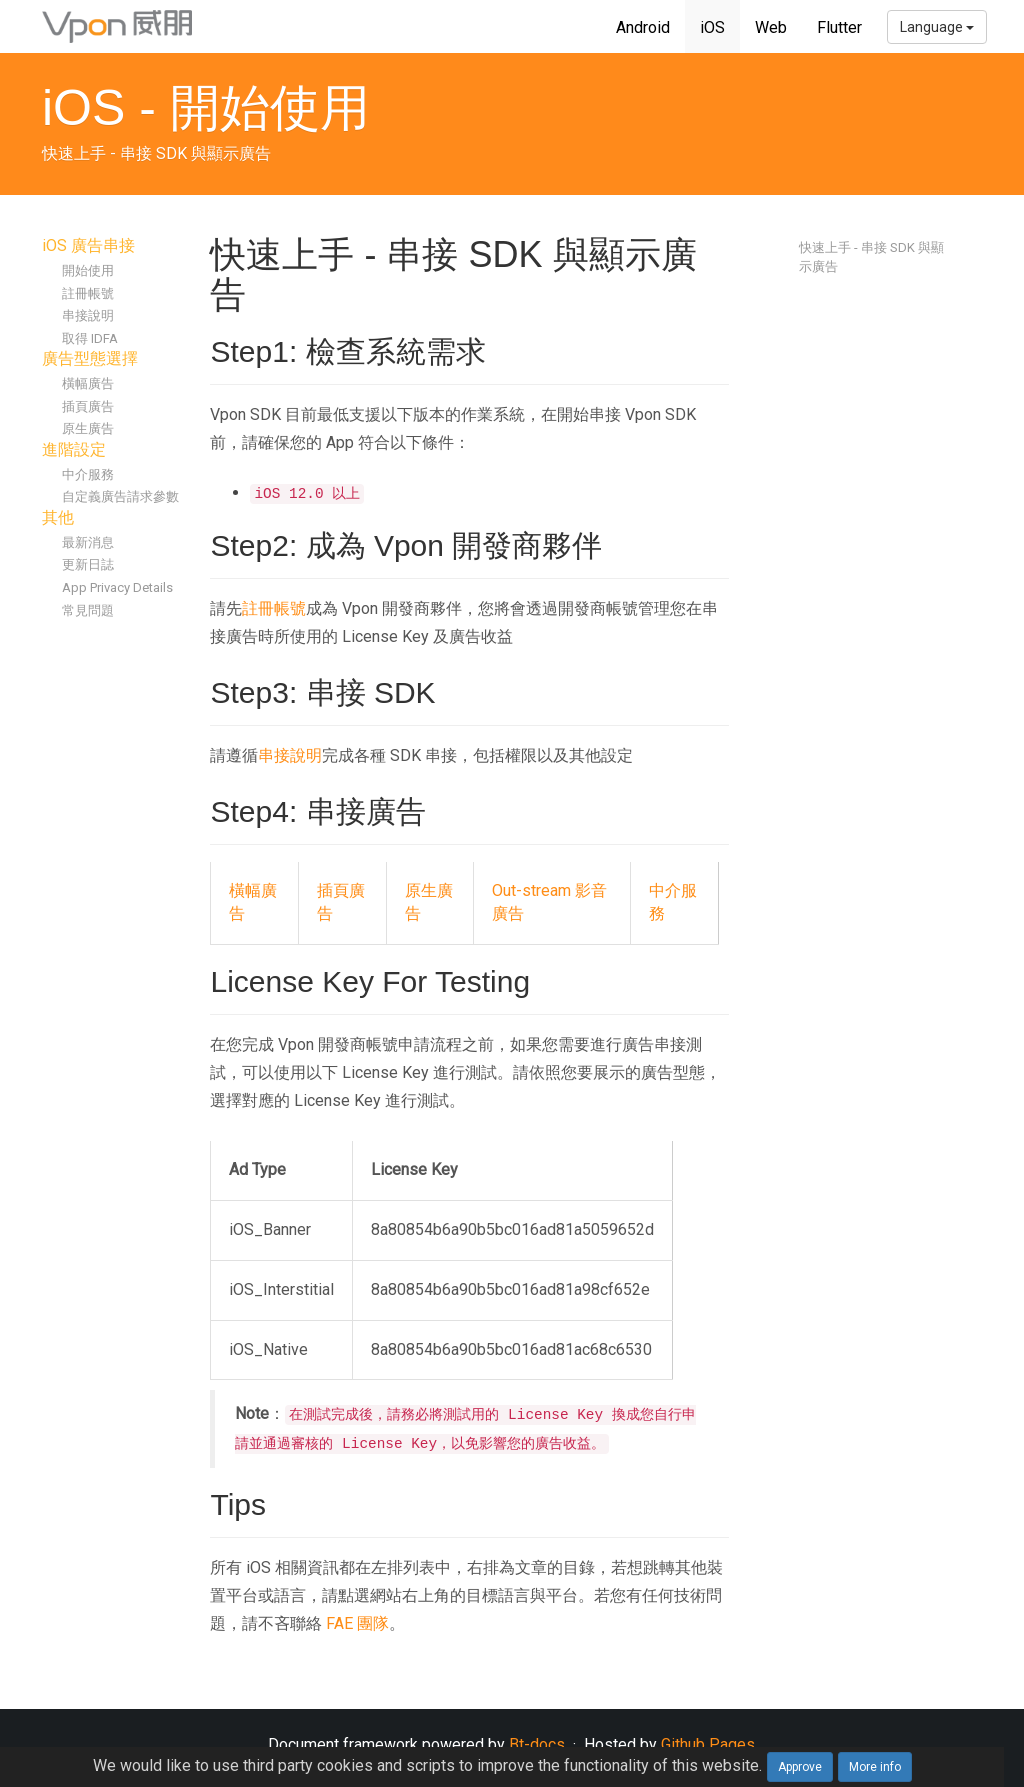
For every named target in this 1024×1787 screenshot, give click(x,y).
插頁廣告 (88, 406)
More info (875, 1767)
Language (937, 27)
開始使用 (88, 270)
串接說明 (88, 315)
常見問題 (88, 610)
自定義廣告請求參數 (120, 496)
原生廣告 (88, 428)
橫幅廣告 (88, 383)
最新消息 (88, 542)
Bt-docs (537, 1744)
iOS (712, 27)
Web (771, 27)
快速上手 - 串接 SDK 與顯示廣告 (871, 257)
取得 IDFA (90, 338)
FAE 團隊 (357, 1623)
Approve (800, 1767)
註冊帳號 (88, 293)
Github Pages (708, 1744)
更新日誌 (88, 564)
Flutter (839, 27)
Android (643, 27)
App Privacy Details (117, 587)
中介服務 (88, 474)
